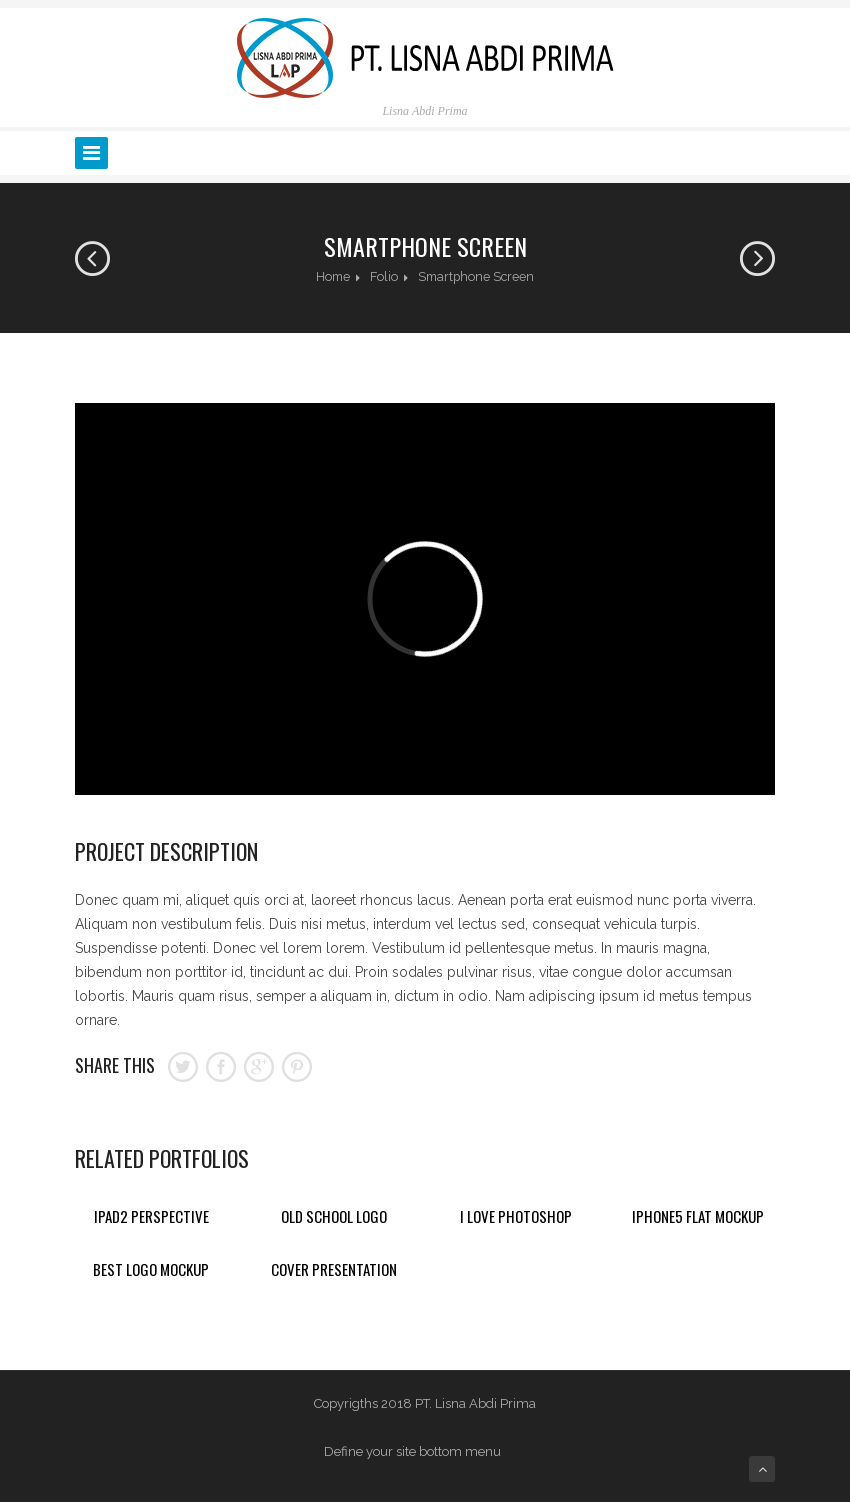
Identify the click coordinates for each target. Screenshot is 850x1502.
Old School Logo (334, 1216)
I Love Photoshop (516, 1216)
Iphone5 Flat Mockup (698, 1216)
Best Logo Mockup (151, 1269)
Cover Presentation (334, 1269)
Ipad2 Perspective (151, 1216)
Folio (384, 276)
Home (333, 276)
